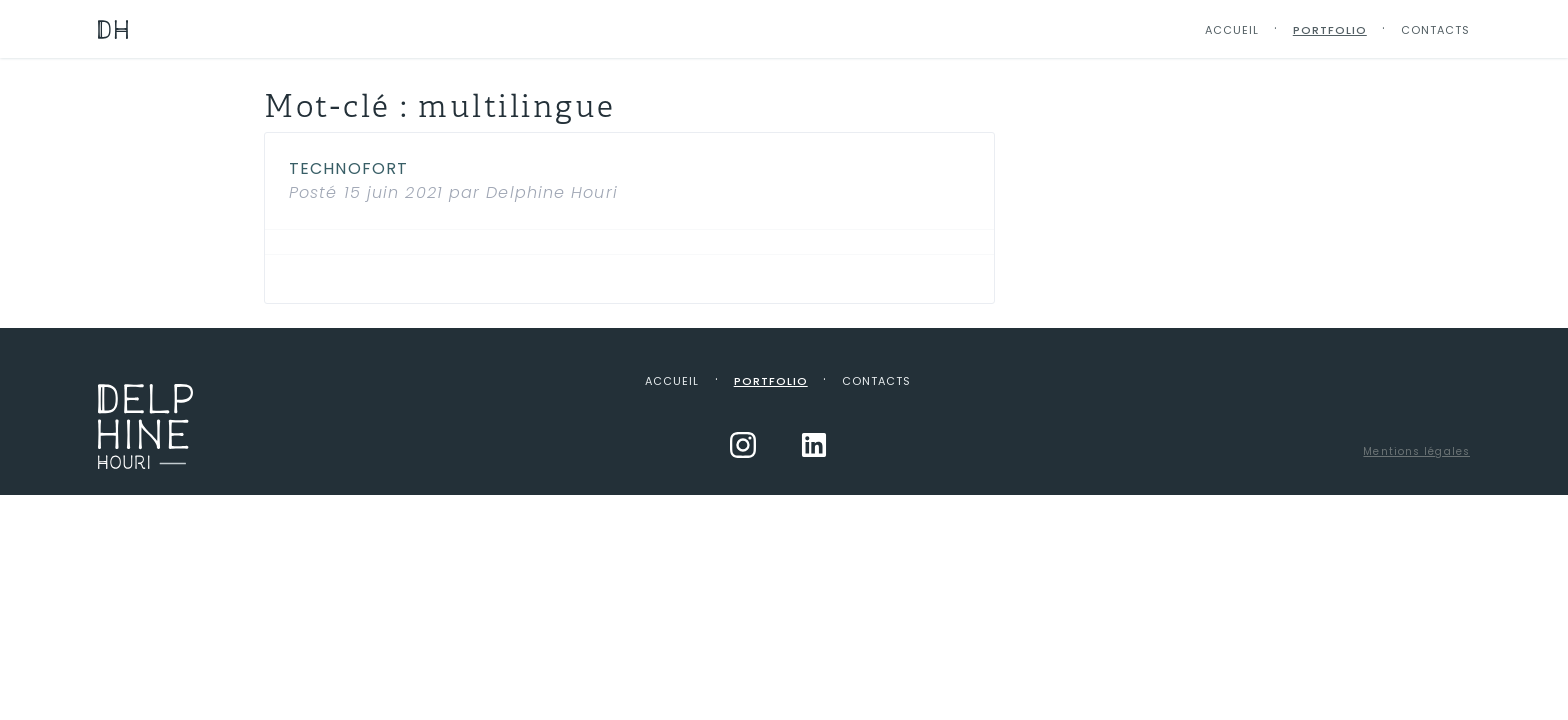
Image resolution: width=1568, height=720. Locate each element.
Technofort (348, 168)
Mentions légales (1416, 451)
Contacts (1435, 30)
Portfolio (1330, 30)
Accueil (1232, 30)
